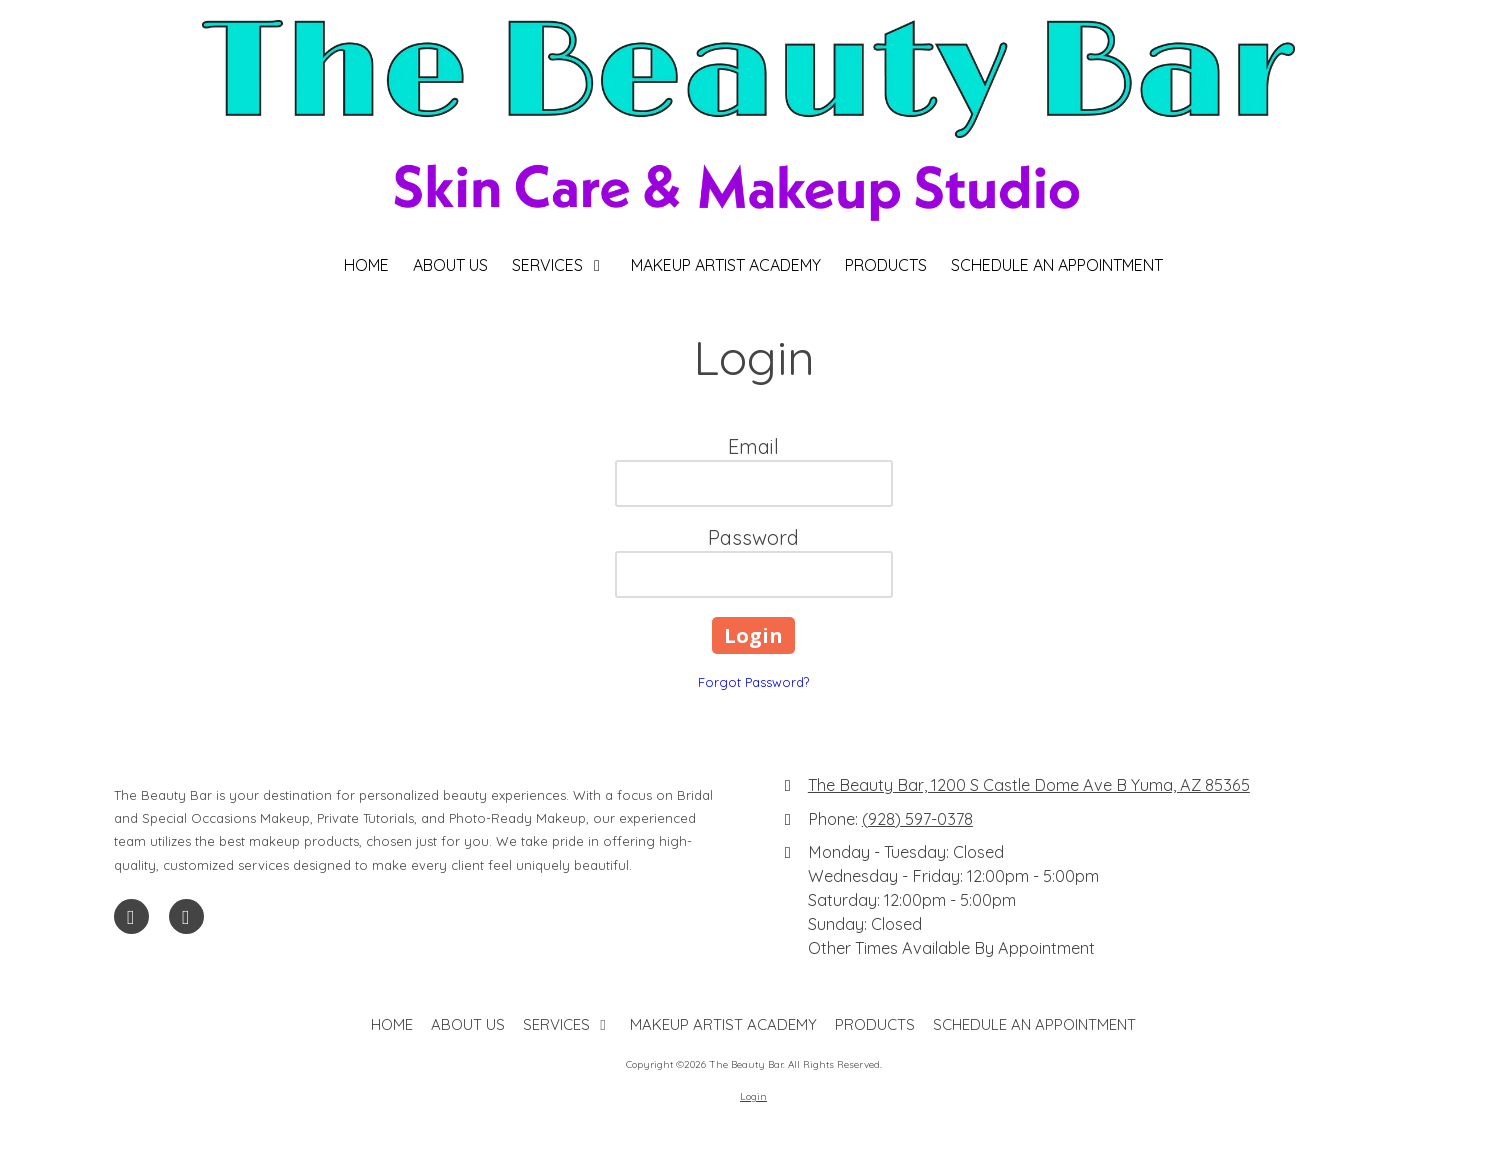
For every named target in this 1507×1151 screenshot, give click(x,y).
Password (753, 537)
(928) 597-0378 (917, 819)
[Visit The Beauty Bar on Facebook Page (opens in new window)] (131, 916)
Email (753, 446)
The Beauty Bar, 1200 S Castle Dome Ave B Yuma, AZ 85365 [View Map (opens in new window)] (1029, 785)
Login (753, 1096)
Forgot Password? (753, 682)
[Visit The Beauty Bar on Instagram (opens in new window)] (186, 916)
